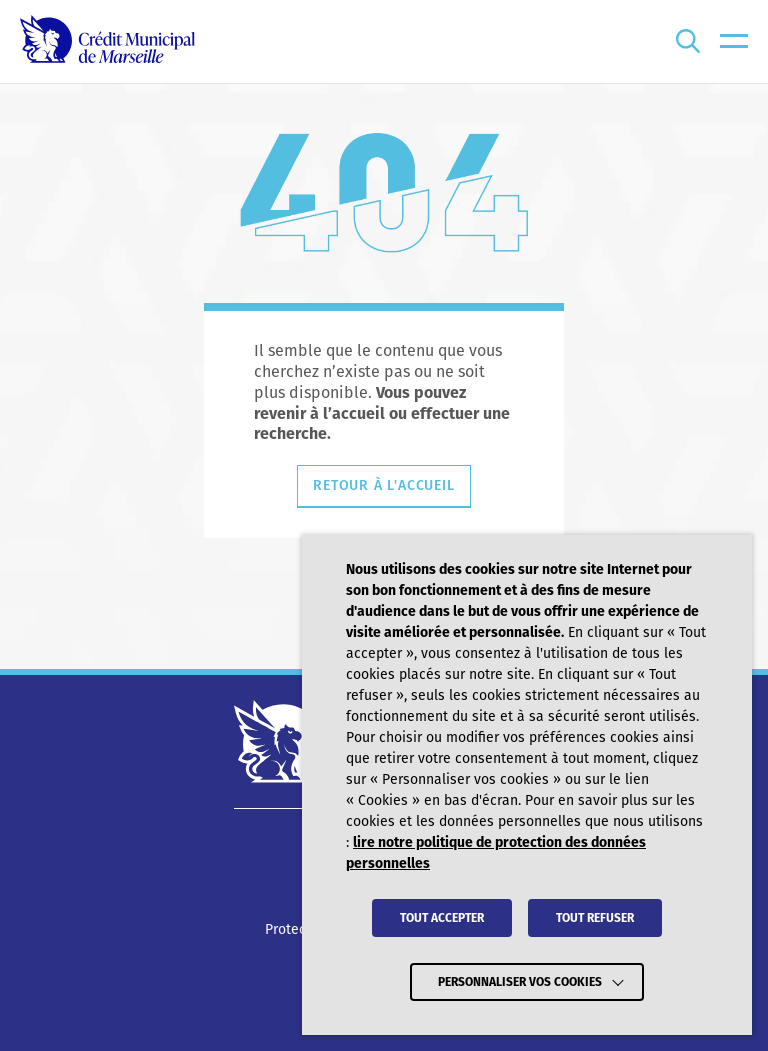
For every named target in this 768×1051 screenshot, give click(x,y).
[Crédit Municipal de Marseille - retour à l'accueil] (107, 41)
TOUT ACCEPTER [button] (442, 918)
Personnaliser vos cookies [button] (520, 982)
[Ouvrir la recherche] (688, 41)
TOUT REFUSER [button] (595, 918)
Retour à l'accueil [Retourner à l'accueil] (383, 485)
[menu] (734, 41)
